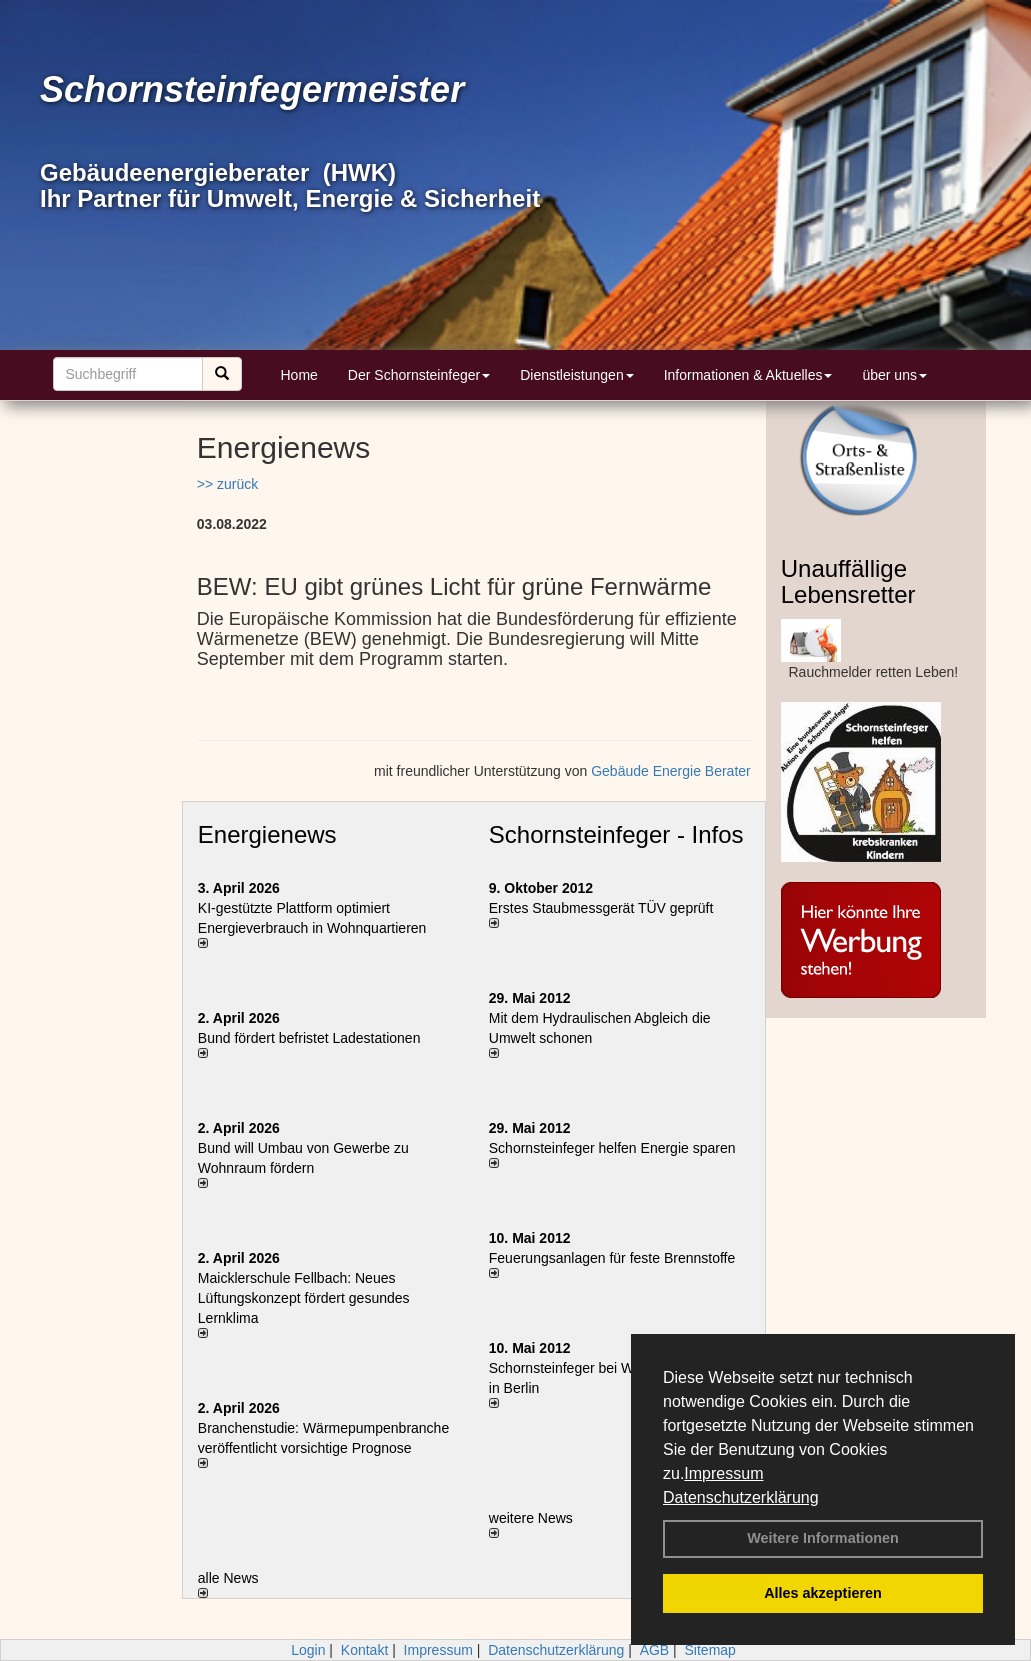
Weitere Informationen (823, 1538)
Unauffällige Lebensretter (848, 581)
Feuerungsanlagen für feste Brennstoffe (612, 1258)
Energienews (267, 834)
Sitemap (710, 1650)
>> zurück (227, 484)
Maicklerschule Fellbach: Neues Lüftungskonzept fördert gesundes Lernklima (304, 1298)
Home (299, 375)
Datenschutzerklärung (741, 1497)
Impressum (723, 1473)
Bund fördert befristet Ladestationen (309, 1038)
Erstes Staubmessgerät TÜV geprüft (601, 908)
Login (308, 1650)
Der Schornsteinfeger (419, 375)
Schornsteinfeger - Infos (616, 834)
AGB (655, 1650)
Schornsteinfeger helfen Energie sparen (612, 1148)
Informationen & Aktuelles (748, 375)
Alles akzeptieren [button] (823, 1593)
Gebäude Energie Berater (671, 771)
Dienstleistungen (577, 375)
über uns (894, 375)
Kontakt (364, 1650)
